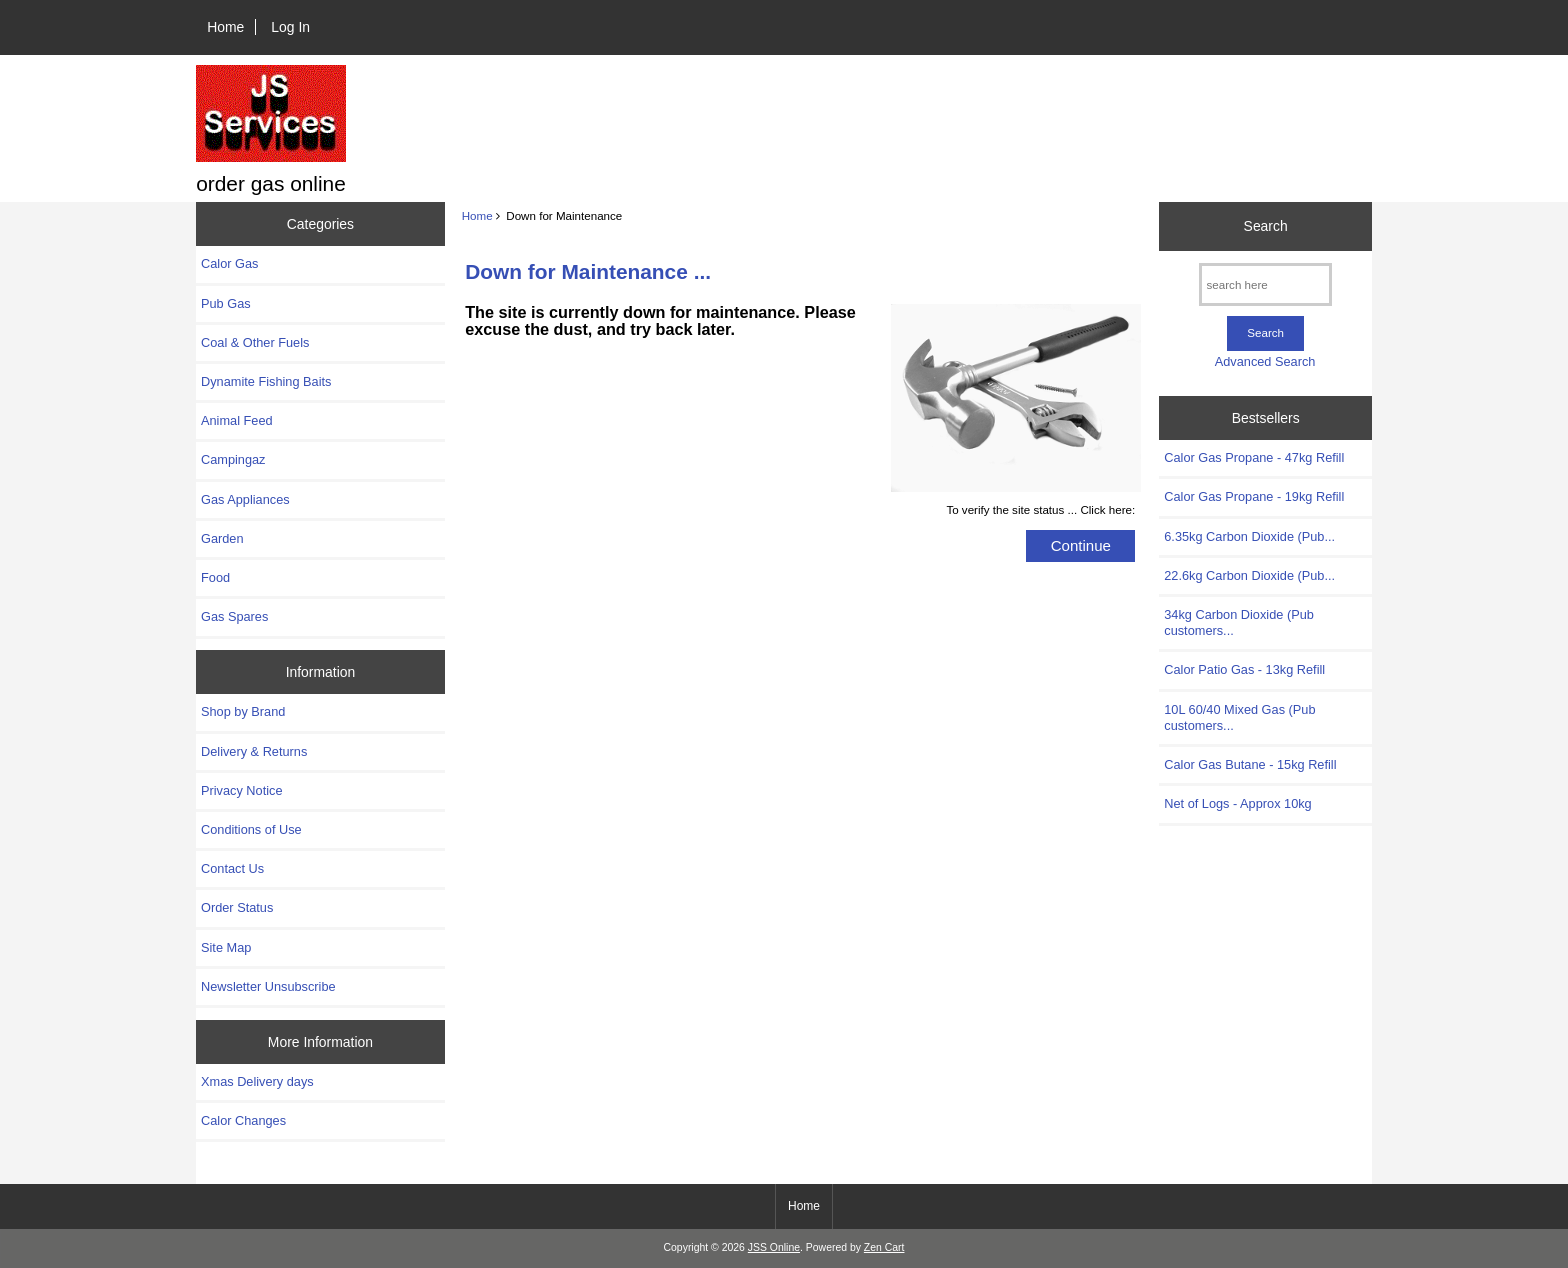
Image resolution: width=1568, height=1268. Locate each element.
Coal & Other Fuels (255, 342)
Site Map (226, 947)
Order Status (237, 907)
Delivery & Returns (254, 751)
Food (215, 577)
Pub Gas (226, 303)
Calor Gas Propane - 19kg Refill (1254, 496)
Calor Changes (243, 1120)
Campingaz (233, 459)
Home (225, 27)
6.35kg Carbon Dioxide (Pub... (1249, 536)
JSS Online (774, 1247)
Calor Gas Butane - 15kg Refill (1250, 764)
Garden (222, 538)
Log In (290, 27)
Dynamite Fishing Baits (266, 381)
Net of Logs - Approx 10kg (1237, 803)
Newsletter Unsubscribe (268, 986)
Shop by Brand (243, 711)
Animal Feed (237, 420)
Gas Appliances (245, 499)
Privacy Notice (241, 790)
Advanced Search (1265, 361)
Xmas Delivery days (257, 1081)
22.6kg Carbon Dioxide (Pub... (1249, 575)
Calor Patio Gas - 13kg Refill (1244, 669)
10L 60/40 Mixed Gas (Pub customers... (1239, 717)
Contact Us (232, 868)
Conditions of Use (251, 829)
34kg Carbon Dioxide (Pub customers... (1239, 622)
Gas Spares (234, 616)
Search (1266, 226)
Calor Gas (229, 263)
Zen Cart (884, 1247)
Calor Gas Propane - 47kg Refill (1254, 457)
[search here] (1265, 284)
